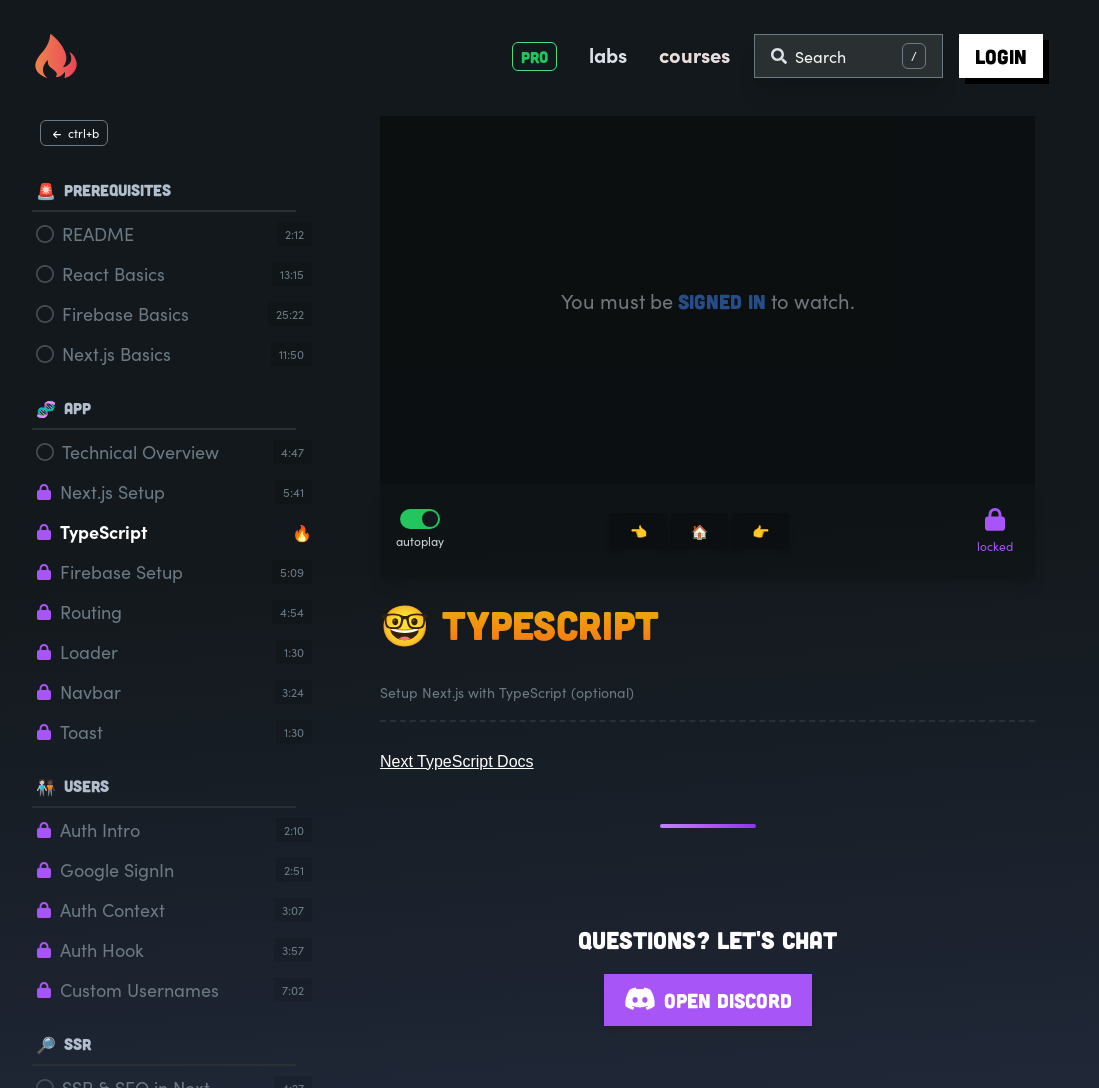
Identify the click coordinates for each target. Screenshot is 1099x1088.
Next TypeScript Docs (457, 761)
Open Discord (708, 1000)
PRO (534, 56)
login (1001, 56)
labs (608, 54)
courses (694, 54)
